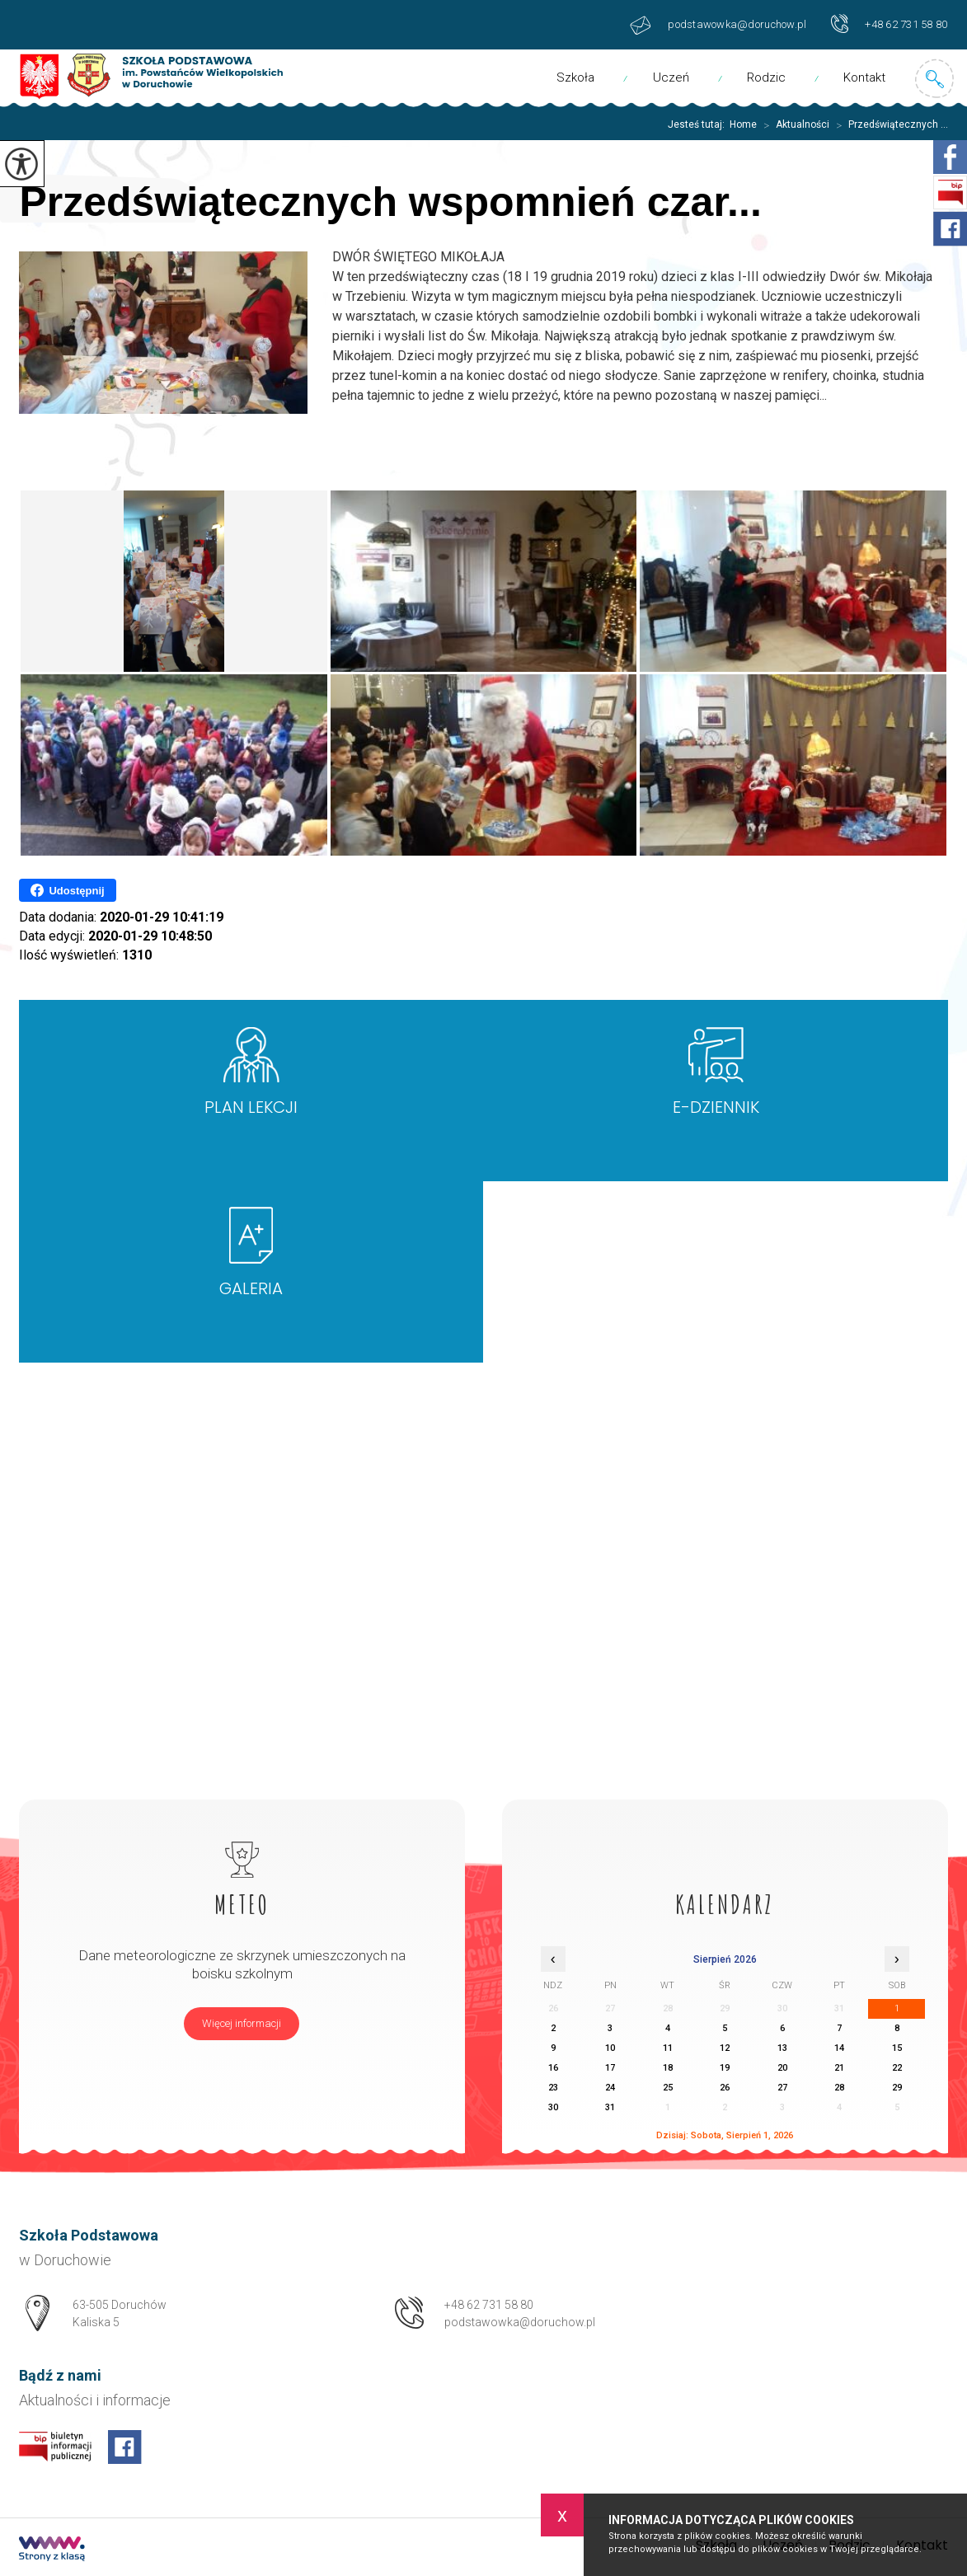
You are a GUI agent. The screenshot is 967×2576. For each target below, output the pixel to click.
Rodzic (766, 77)
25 (668, 2087)
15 (897, 2048)
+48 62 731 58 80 (889, 23)
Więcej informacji (241, 2023)
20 (782, 2067)
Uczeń (671, 77)
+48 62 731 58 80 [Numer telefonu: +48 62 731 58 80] (488, 2304)
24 (610, 2087)
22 (897, 2067)
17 (610, 2067)
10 (610, 2048)
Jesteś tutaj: (699, 124)
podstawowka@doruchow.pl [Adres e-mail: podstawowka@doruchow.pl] (519, 2322)
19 (725, 2067)
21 (839, 2067)
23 (553, 2087)
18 (668, 2067)
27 (782, 2087)
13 (782, 2048)
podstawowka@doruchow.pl (718, 25)
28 (839, 2087)
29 (897, 2087)
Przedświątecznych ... (888, 125)
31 (610, 2107)
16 (553, 2067)
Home (743, 124)
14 (839, 2048)
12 (725, 2048)
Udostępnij (67, 890)
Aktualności (793, 125)
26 (725, 2087)
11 (668, 2048)
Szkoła (575, 77)
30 (553, 2107)
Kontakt (864, 77)
